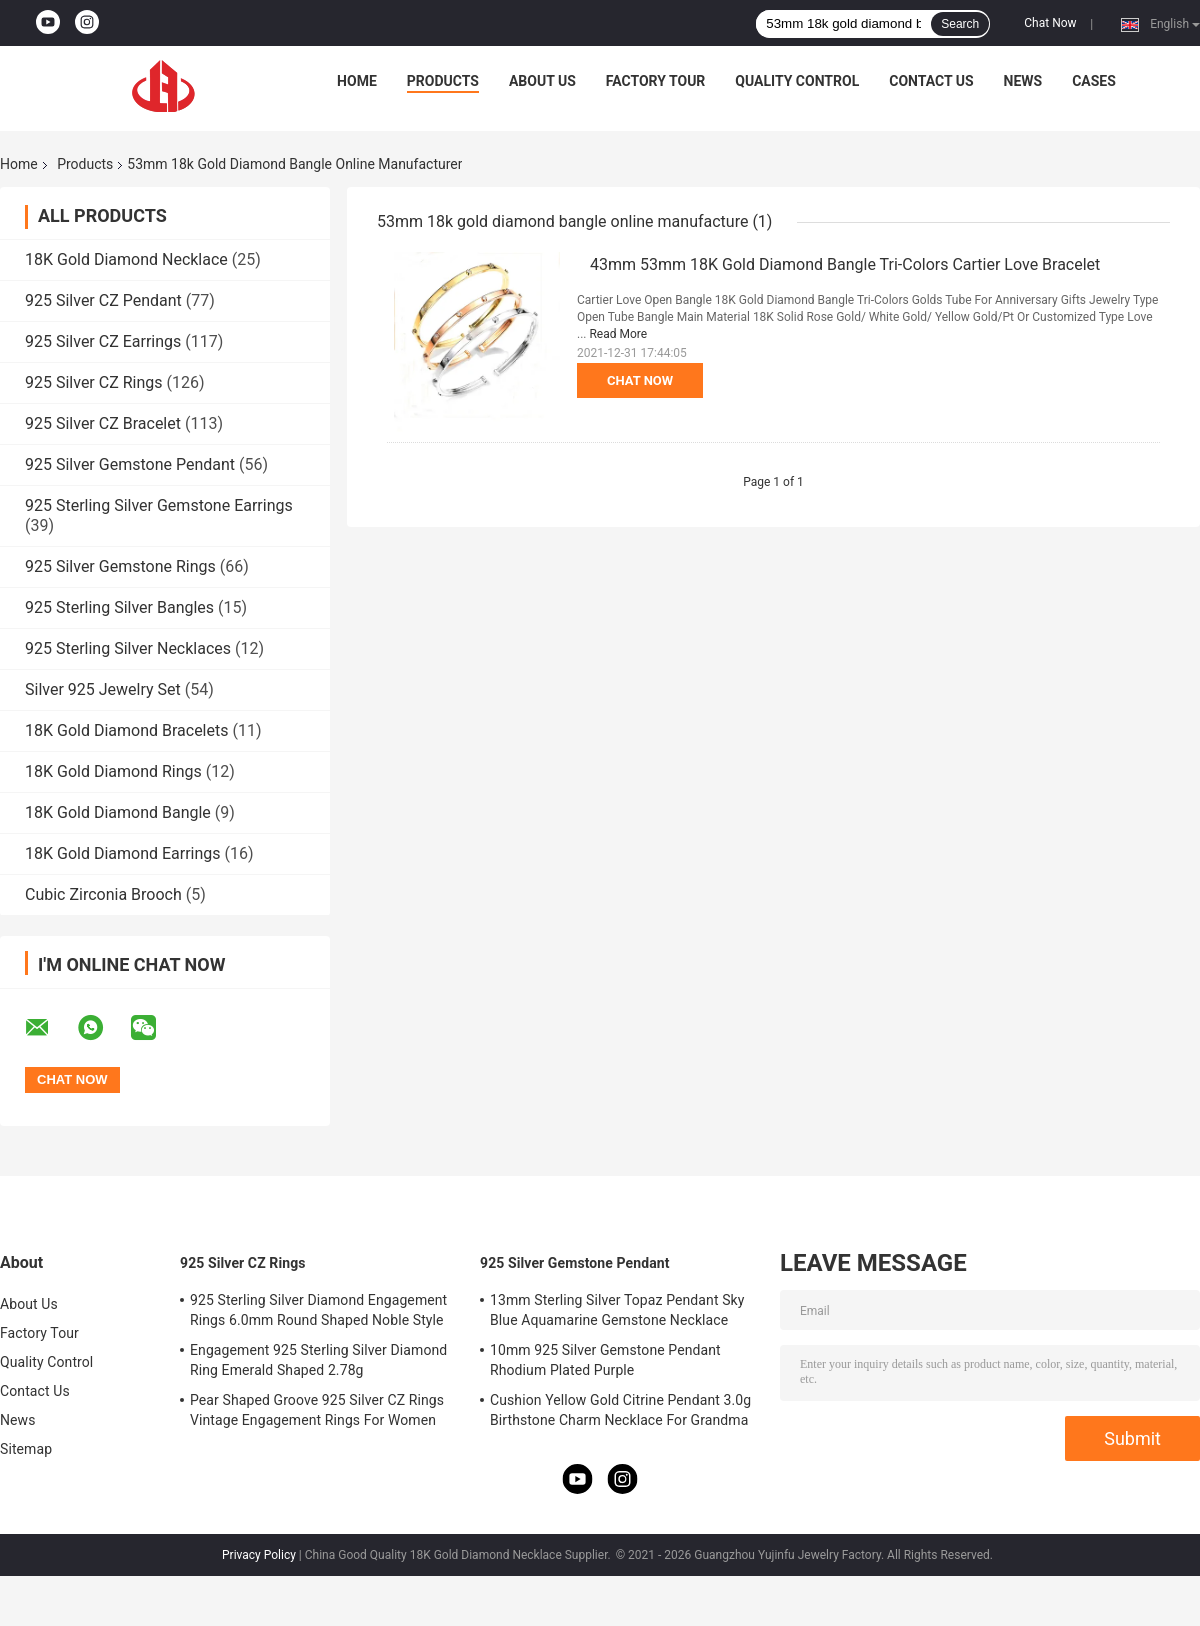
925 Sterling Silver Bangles (119, 607)
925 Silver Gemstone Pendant (130, 464)
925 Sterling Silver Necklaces (128, 648)
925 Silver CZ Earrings (103, 341)
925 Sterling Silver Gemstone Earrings (159, 505)
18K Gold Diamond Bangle (118, 812)
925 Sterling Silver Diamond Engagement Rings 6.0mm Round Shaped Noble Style (318, 1310)
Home (357, 81)
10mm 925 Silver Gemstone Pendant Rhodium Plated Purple (605, 1360)
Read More (618, 334)
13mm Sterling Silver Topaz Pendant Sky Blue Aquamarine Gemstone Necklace (617, 1310)
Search (960, 24)
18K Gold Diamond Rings (113, 771)
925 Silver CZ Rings (94, 382)
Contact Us (931, 81)
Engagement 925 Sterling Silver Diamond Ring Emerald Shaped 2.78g (318, 1360)
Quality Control (797, 81)
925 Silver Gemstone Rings (120, 566)
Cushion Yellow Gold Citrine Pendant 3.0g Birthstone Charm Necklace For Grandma (620, 1410)
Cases (1094, 81)
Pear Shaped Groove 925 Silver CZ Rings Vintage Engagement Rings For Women (317, 1410)
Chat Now (1050, 23)
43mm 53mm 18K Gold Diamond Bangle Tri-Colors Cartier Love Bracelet (845, 264)
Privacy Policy (259, 1555)
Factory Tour (656, 81)
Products (443, 81)
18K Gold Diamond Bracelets (126, 730)
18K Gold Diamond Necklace (126, 259)
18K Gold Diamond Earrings (123, 853)
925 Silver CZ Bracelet (103, 423)
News (1023, 81)
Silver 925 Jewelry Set (103, 689)
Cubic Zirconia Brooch (103, 894)
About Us (542, 81)
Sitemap (26, 1449)
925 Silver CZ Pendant (103, 300)
